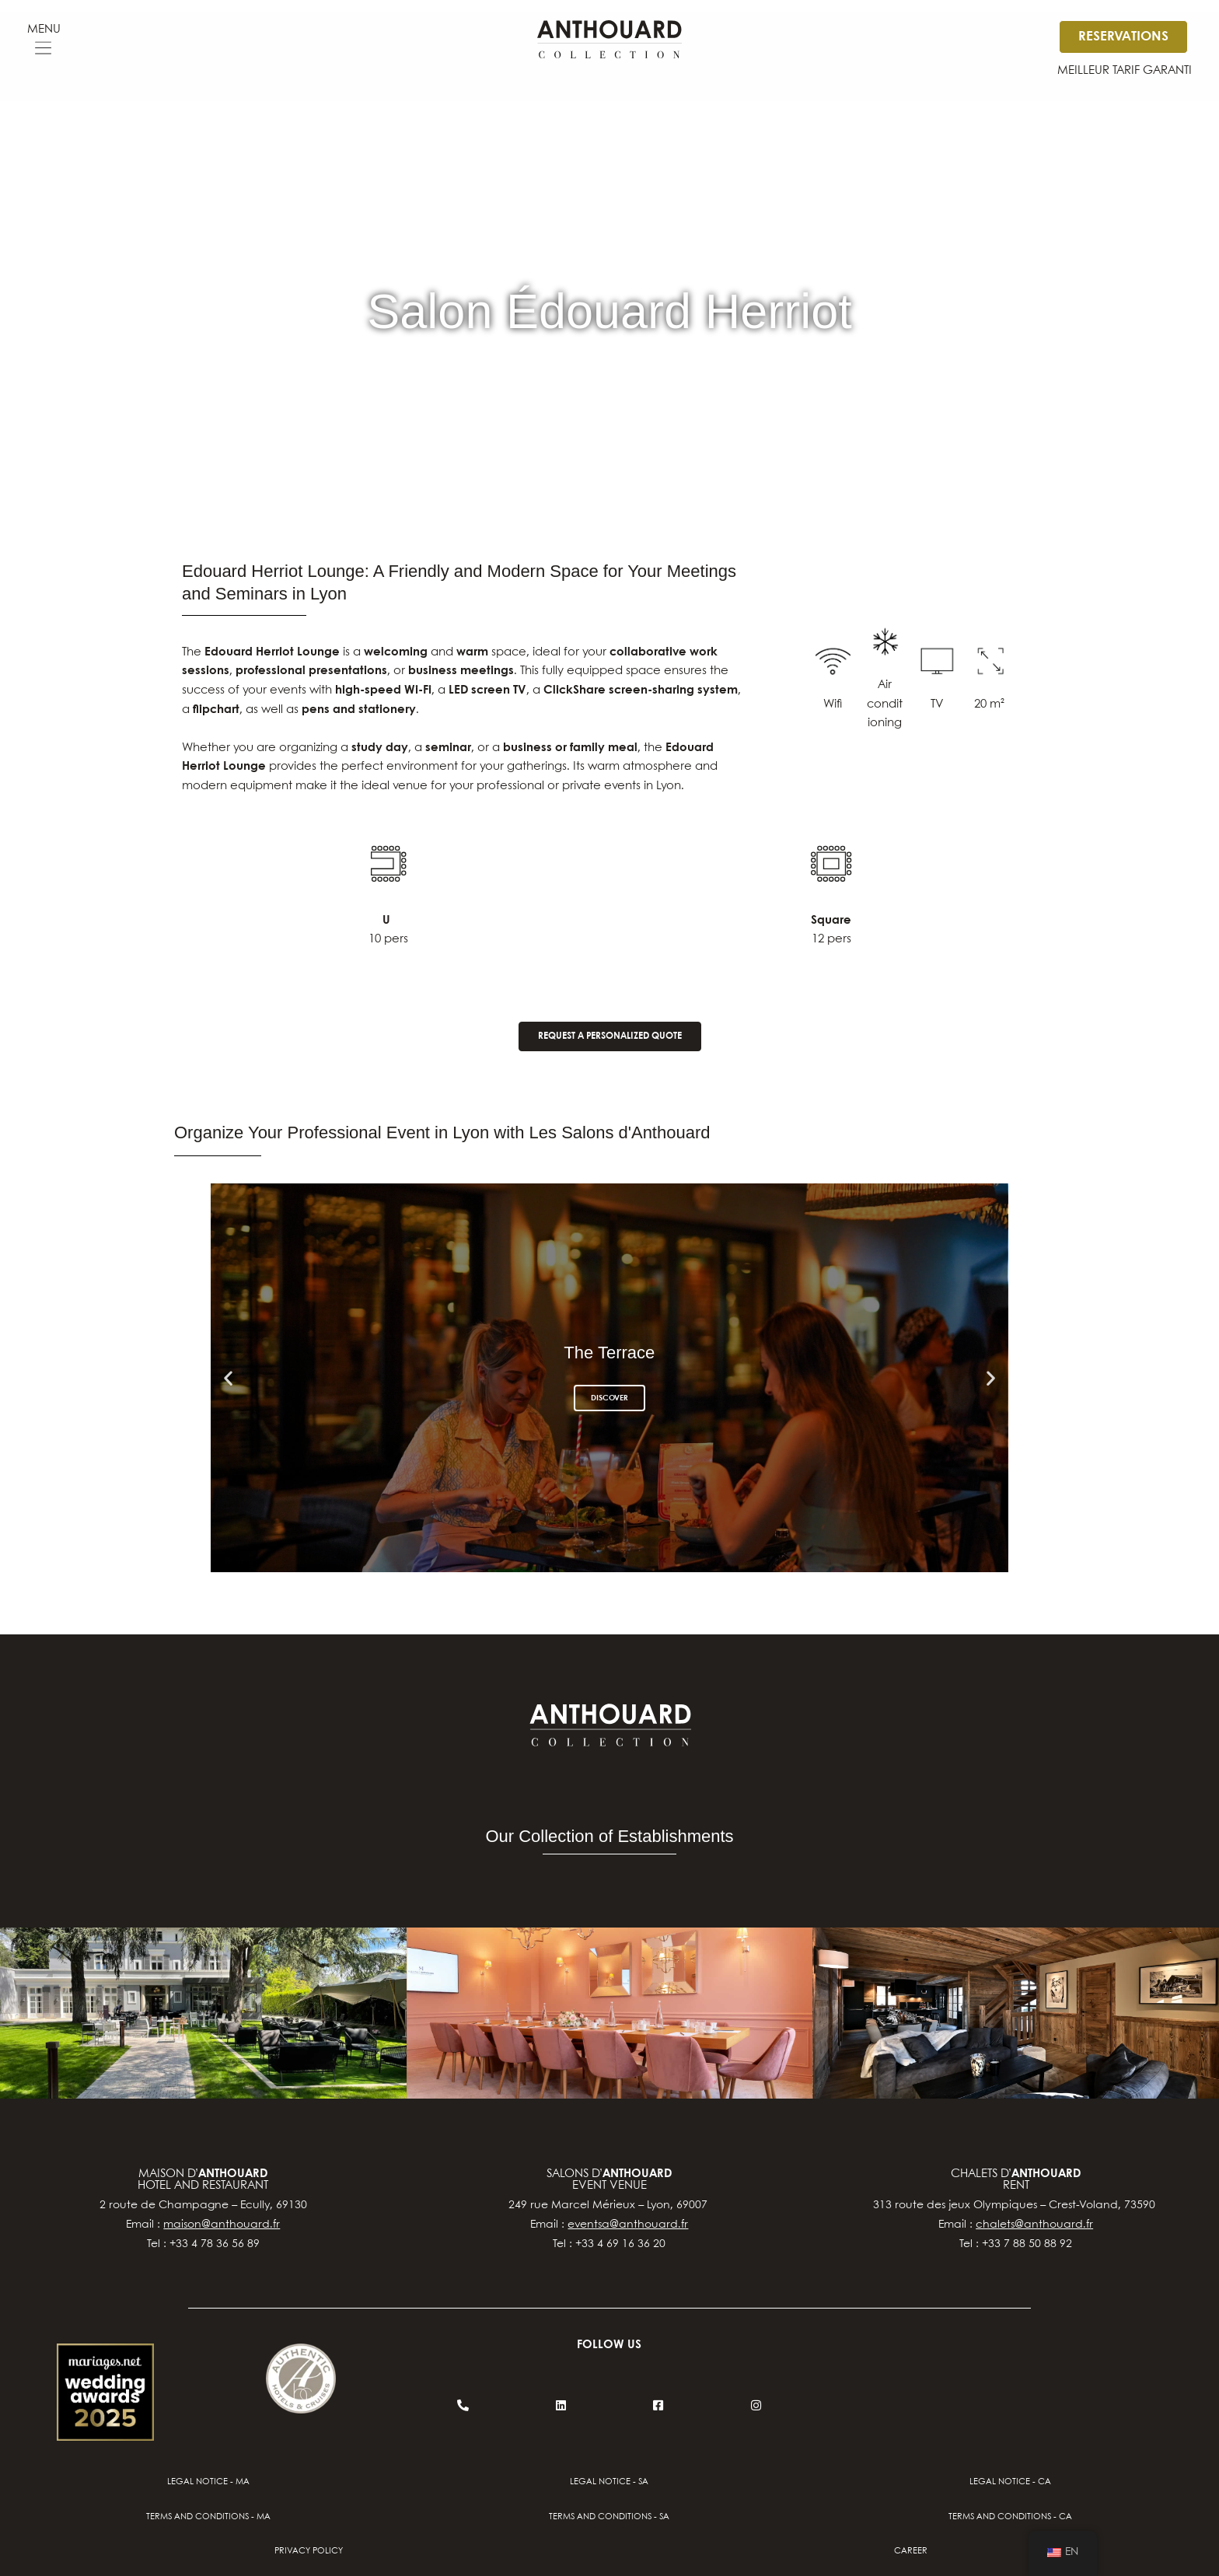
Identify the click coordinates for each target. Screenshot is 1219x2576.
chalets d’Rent (1016, 2180)
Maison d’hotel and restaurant (203, 2180)
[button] (43, 50)
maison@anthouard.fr (221, 2224)
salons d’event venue (609, 2180)
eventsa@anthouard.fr (628, 2224)
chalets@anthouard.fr (1034, 2224)
